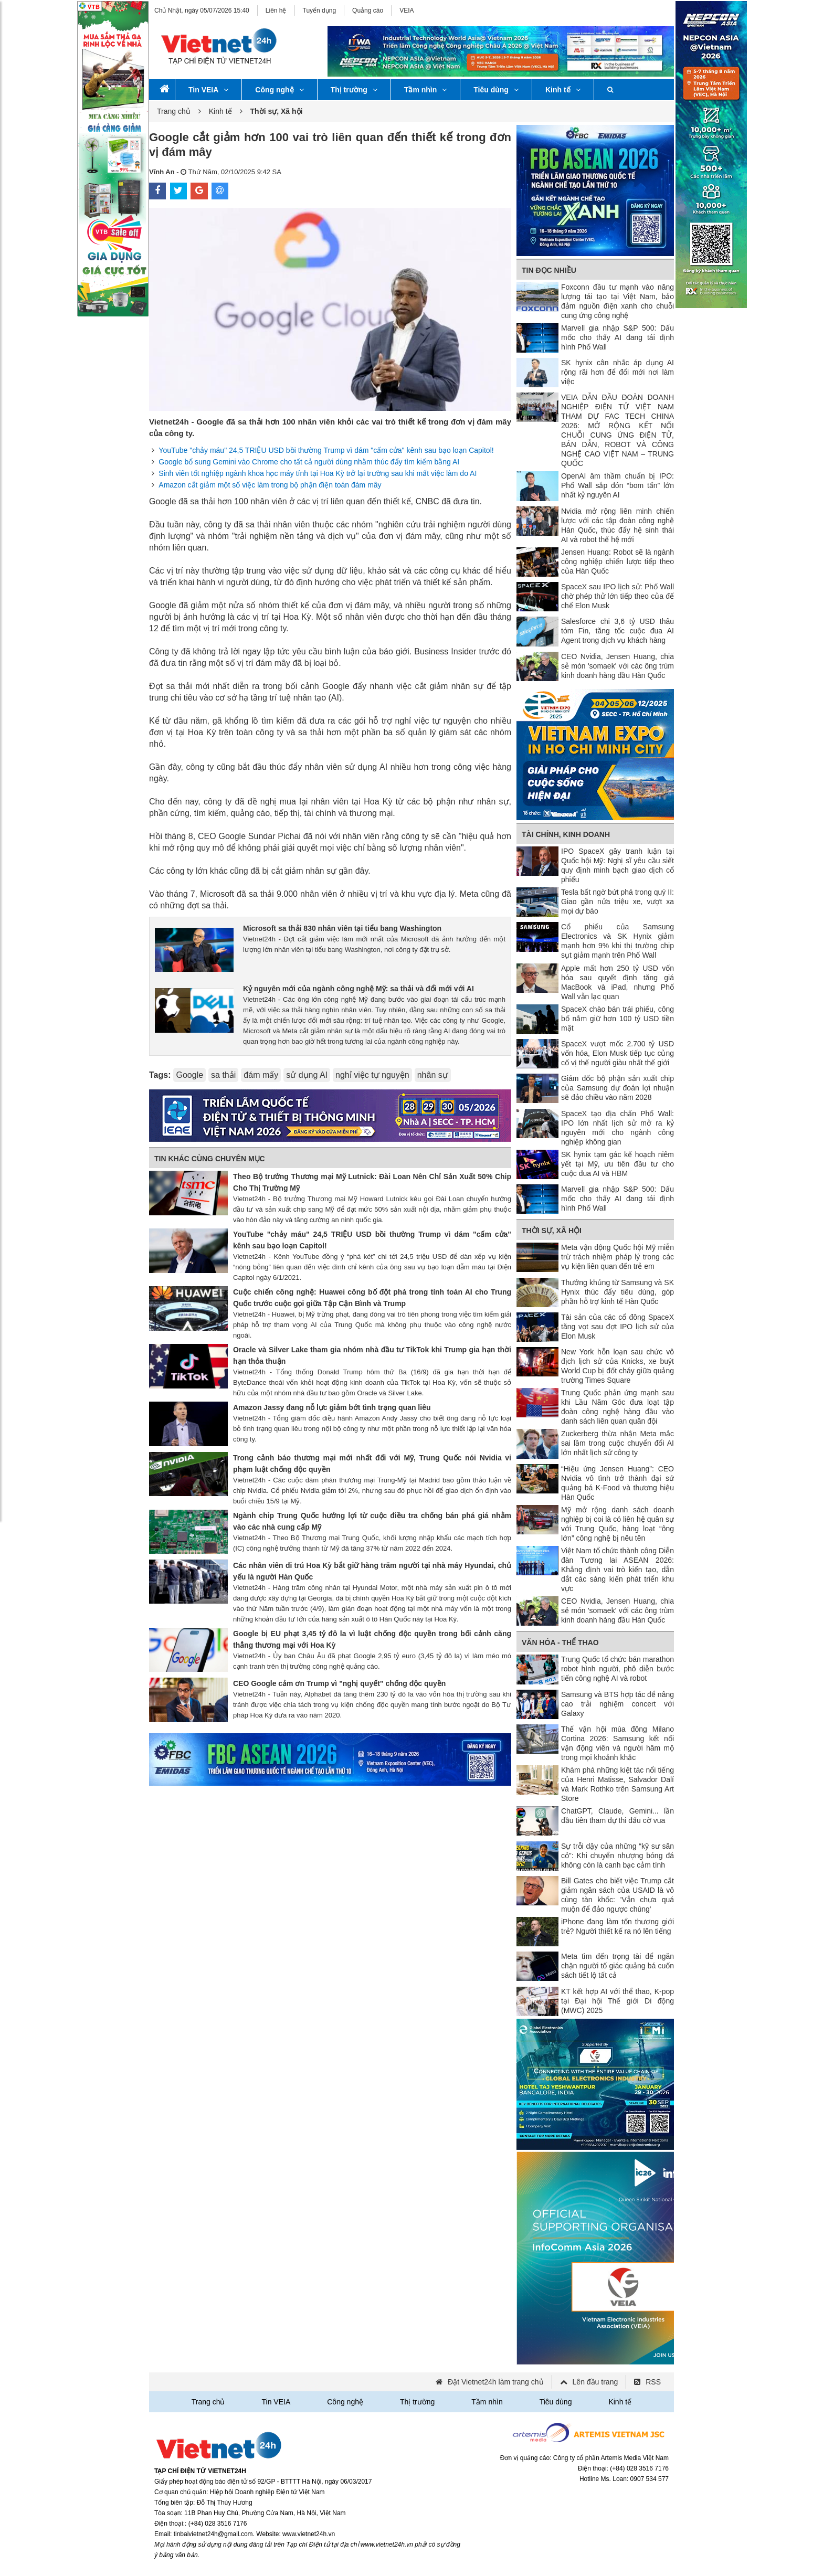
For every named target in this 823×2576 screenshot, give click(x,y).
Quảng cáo (367, 10)
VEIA (406, 10)
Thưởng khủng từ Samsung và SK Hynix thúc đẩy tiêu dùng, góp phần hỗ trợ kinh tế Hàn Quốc (617, 1292)
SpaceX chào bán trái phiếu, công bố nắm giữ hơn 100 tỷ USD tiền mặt (617, 1018)
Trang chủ (174, 111)
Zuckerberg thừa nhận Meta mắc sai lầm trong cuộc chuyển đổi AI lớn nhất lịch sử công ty (617, 1443)
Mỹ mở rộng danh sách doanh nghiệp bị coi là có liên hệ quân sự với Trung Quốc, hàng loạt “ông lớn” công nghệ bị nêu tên (617, 1524)
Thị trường (354, 90)
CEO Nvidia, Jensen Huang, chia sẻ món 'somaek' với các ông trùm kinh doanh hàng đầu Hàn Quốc (617, 666)
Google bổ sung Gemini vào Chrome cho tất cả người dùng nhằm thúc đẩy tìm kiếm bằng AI (309, 462)
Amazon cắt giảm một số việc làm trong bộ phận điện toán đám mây (270, 485)
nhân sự (432, 1074)
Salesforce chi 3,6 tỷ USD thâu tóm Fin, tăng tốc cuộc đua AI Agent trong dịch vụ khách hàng (617, 630)
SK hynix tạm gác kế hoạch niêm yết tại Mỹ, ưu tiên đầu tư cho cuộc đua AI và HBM (617, 1164)
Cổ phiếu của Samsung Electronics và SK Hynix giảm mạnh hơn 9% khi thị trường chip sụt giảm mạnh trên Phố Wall (617, 941)
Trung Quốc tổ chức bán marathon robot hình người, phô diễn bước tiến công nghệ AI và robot (617, 1668)
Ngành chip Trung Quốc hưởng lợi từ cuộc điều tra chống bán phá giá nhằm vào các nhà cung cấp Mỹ (372, 1521)
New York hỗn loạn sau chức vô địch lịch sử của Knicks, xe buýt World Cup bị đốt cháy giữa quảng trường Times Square (617, 1366)
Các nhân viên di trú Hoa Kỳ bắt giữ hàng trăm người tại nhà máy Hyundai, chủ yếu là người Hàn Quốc (372, 1571)
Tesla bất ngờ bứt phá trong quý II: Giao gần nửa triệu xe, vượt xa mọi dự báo (617, 901)
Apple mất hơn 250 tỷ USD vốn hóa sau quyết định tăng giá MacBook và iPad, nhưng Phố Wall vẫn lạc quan (617, 982)
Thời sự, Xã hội (552, 1230)
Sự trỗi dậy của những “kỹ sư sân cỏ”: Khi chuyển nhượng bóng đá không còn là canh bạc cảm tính (617, 1855)
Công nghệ (279, 90)
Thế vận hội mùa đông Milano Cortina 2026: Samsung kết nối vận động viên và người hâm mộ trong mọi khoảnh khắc (617, 1743)
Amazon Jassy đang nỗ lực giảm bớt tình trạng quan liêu (331, 1407)
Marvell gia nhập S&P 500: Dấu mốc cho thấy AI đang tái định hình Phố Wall (617, 337)
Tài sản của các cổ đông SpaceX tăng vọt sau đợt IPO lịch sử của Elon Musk (617, 1326)
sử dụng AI (307, 1074)
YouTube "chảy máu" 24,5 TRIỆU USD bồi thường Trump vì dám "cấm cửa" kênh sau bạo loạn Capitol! (326, 450)
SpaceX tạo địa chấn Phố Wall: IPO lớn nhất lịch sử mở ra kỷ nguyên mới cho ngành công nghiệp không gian (617, 1127)
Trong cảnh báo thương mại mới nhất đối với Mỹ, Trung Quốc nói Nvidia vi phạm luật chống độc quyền (372, 1463)
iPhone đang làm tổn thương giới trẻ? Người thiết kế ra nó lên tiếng (617, 1926)
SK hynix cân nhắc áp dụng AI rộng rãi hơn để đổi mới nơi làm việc (617, 372)
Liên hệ (276, 10)
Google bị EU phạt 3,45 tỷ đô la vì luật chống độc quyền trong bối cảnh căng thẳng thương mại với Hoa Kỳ (372, 1639)
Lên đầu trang (595, 2382)
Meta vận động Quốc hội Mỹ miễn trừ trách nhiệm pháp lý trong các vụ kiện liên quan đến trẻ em (617, 1256)
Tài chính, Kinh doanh (566, 834)
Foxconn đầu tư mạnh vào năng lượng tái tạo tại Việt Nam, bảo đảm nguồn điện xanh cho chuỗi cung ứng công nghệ (617, 301)
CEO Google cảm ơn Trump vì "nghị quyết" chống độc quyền (339, 1683)
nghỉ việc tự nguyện (372, 1074)
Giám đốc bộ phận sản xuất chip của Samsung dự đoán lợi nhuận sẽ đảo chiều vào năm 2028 (617, 1087)
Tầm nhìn (425, 90)
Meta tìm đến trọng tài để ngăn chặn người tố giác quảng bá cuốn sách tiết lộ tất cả (617, 1965)
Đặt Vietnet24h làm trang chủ (496, 2382)
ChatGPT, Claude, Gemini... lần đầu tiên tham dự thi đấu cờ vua (617, 1816)
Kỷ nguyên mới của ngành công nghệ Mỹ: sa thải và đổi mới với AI (358, 988)
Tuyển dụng (319, 10)
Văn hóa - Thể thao (560, 1642)
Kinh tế (563, 90)
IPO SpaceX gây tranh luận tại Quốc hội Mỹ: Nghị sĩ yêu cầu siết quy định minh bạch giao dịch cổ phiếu (617, 865)
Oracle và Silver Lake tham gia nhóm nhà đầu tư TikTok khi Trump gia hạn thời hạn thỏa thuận (372, 1355)
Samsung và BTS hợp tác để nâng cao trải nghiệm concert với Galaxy (617, 1704)
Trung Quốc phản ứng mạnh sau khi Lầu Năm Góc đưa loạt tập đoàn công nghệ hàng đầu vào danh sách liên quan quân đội (617, 1406)
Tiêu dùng (496, 90)
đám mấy (261, 1074)
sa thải (223, 1074)
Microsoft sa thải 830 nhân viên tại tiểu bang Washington (342, 928)
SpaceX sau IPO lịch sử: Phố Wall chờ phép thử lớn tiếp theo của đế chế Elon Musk (617, 596)
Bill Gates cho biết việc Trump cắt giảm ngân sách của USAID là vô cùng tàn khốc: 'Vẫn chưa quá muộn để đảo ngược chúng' (617, 1895)
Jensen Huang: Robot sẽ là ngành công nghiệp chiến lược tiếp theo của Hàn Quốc (617, 561)
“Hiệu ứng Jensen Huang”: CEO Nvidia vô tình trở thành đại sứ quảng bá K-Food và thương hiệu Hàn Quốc (617, 1483)
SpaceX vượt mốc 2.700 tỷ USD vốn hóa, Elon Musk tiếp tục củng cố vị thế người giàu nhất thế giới (617, 1053)
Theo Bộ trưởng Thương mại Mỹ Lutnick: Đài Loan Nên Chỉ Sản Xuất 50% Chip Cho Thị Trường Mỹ (372, 1182)
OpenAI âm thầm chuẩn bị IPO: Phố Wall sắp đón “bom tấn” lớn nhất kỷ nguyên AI (617, 485)
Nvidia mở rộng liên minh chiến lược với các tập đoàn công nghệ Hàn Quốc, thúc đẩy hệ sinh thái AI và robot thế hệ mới (617, 525)
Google (189, 1074)
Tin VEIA (208, 90)
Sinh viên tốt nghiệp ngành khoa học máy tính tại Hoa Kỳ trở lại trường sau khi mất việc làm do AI (318, 473)
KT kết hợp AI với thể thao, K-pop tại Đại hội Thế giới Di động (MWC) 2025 (617, 2001)
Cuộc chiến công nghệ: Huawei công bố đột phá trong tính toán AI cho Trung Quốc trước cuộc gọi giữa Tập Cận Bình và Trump (372, 1298)
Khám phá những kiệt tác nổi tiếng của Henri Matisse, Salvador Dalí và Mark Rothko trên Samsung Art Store (617, 1784)
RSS (653, 2382)
